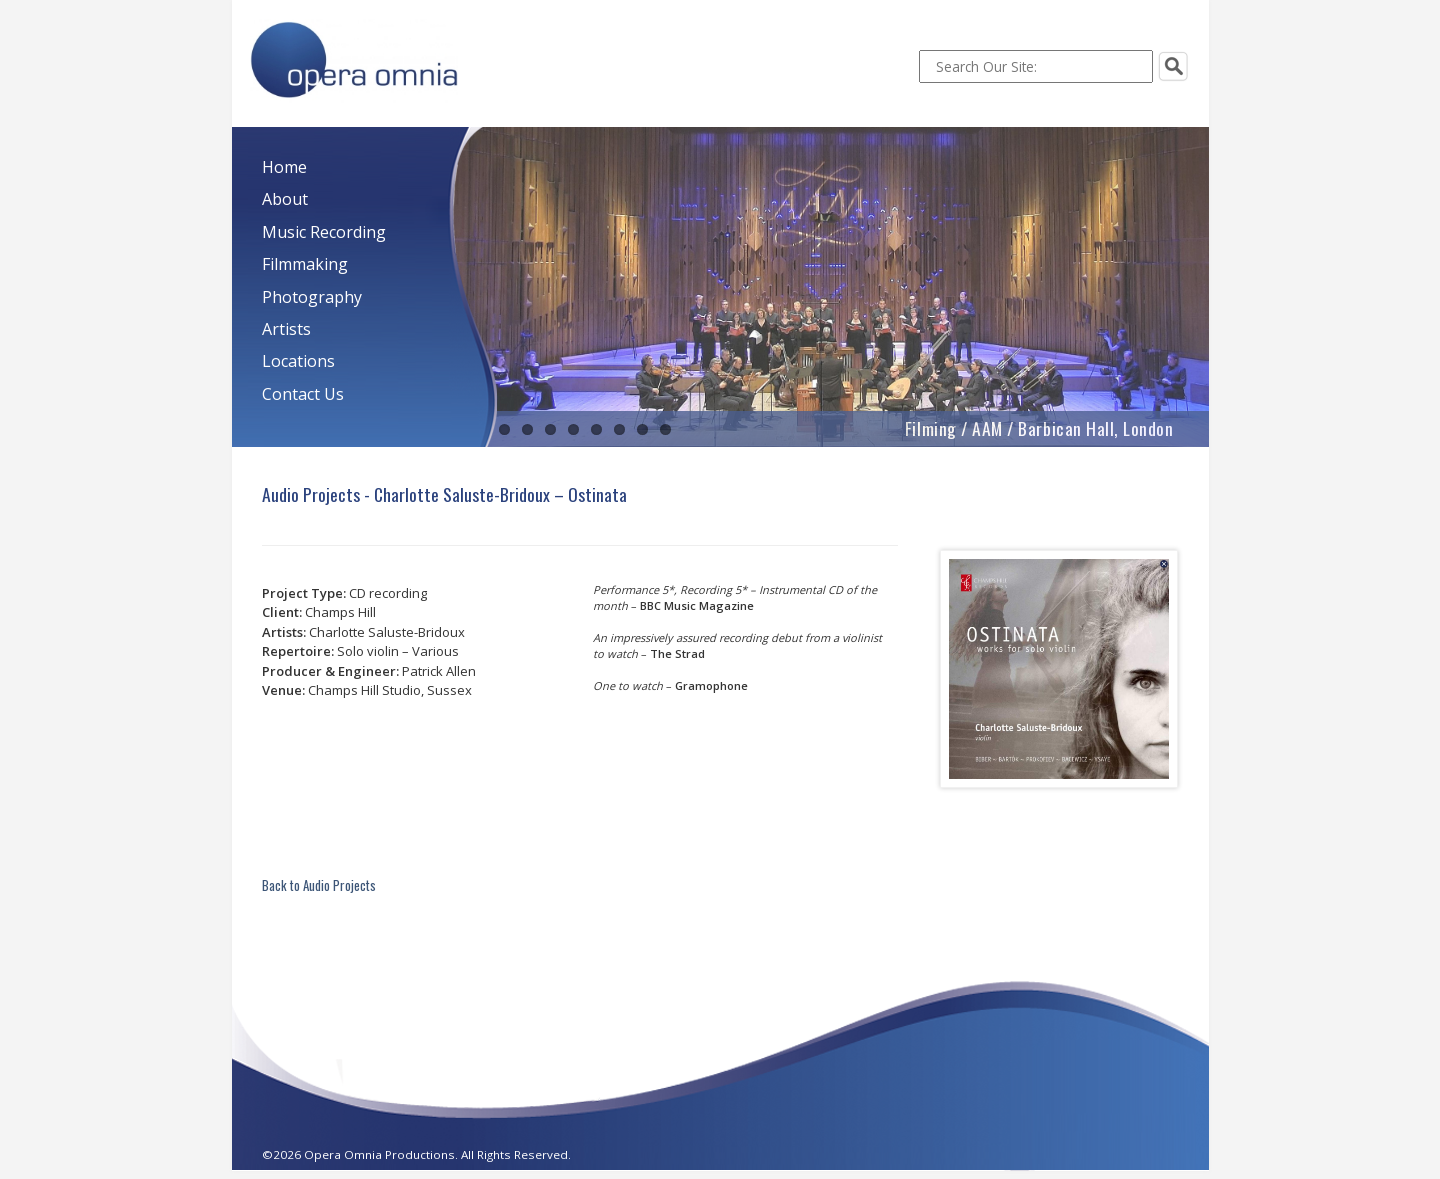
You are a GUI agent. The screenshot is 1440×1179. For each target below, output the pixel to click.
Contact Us (303, 394)
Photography (312, 297)
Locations (298, 361)
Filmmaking (305, 264)
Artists (286, 329)
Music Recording (324, 232)
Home (284, 167)
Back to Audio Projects (319, 885)
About (285, 199)
